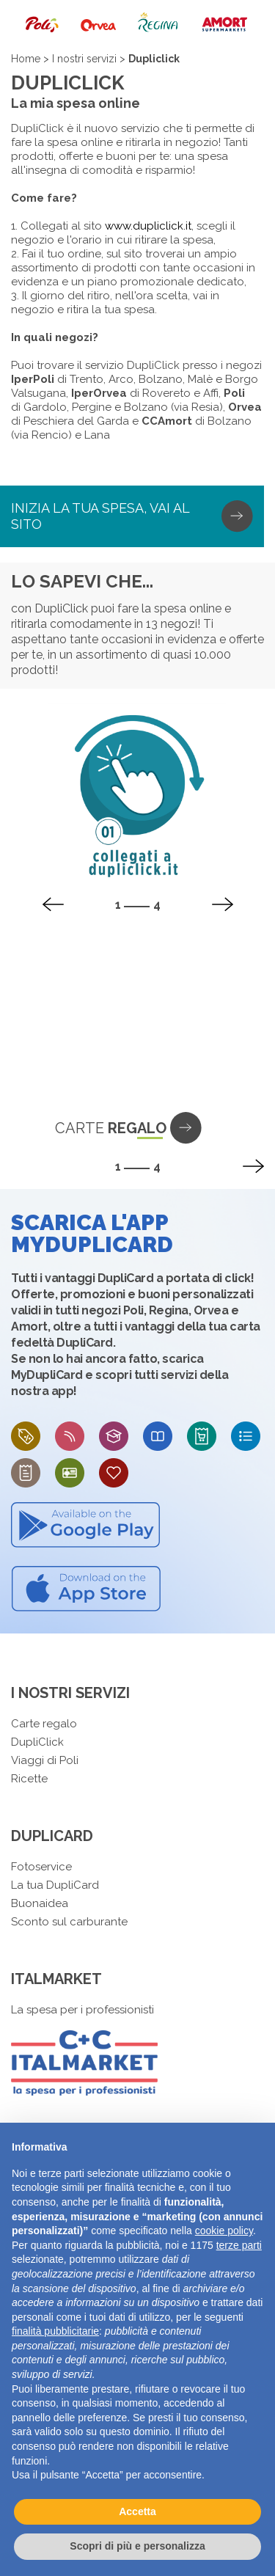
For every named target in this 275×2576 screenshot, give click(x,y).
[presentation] (53, 904)
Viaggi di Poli (44, 1760)
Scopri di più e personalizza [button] (137, 2546)
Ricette (29, 1778)
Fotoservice (41, 1866)
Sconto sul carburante (69, 1921)
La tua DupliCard (55, 1885)
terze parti (239, 2245)
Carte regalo (44, 1723)
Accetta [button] (137, 2511)
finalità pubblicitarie (55, 2331)
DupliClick (37, 1742)
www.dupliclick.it (148, 226)
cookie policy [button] (224, 2230)
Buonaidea (39, 1903)
